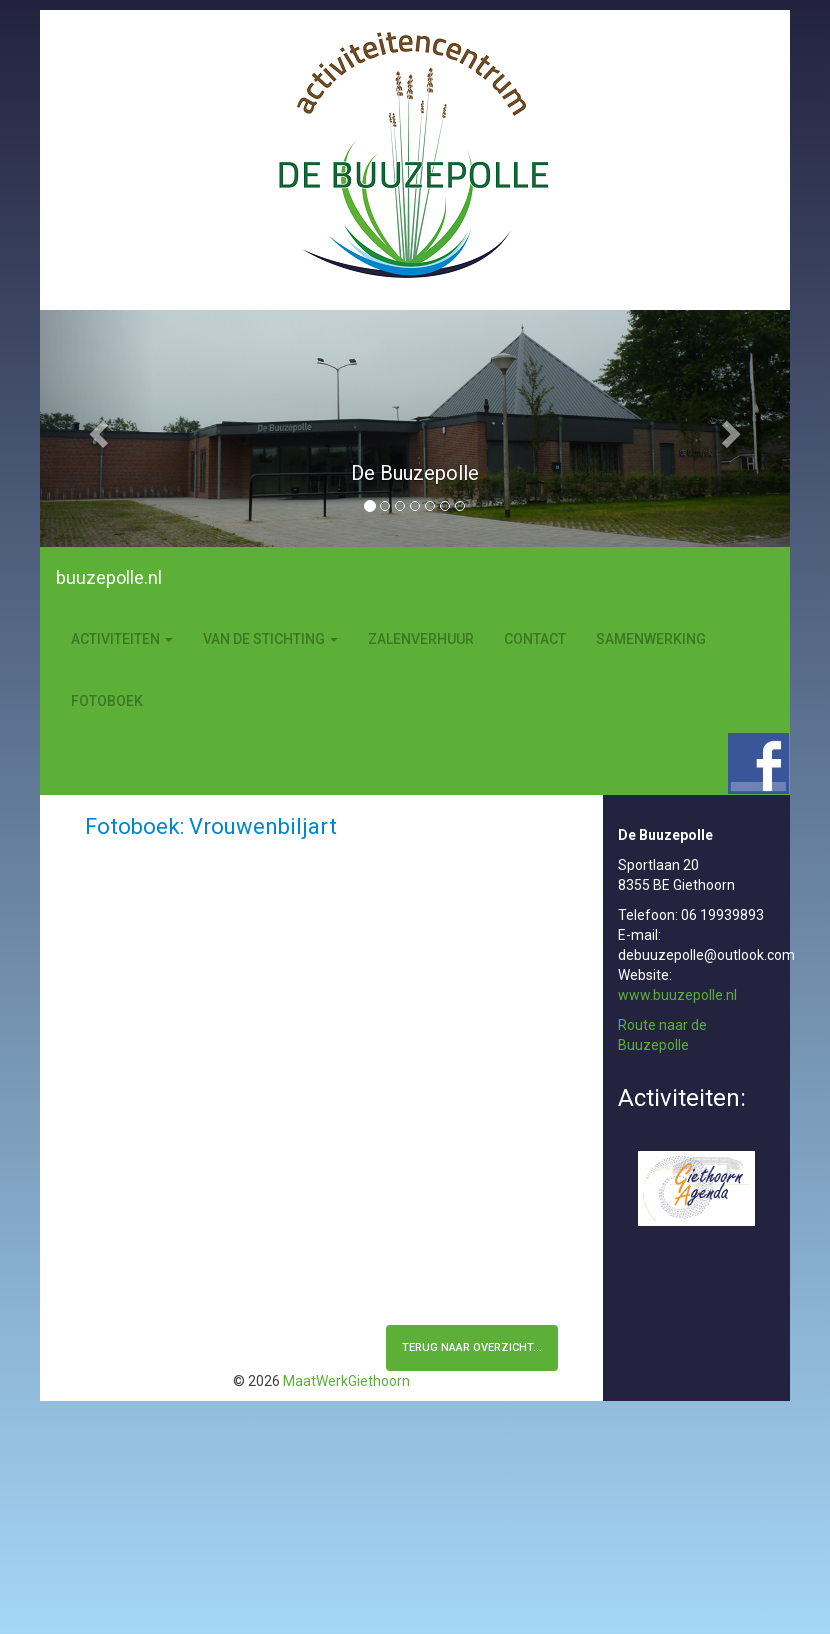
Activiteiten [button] (122, 639)
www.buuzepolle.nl (677, 995)
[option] (415, 483)
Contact (535, 639)
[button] (96, 428)
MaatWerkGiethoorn (346, 1381)
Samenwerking (651, 639)
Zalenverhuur (421, 639)
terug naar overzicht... (472, 1347)
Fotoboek (107, 701)
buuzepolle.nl (109, 577)
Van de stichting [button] (270, 639)
